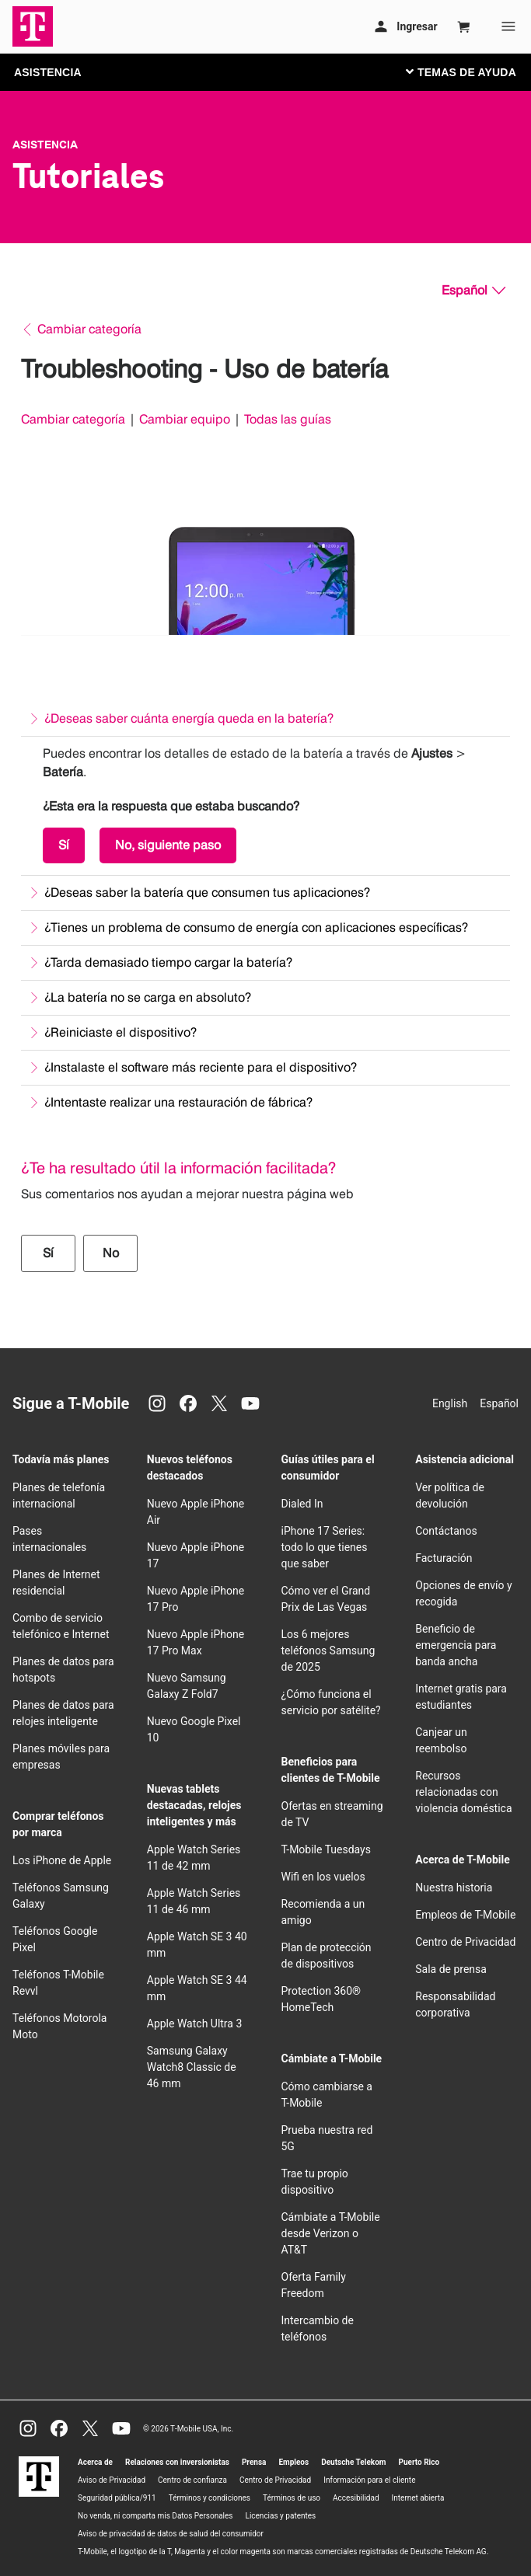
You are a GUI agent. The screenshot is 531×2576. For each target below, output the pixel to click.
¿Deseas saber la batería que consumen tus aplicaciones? (207, 892)
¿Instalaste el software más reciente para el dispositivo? (200, 1067)
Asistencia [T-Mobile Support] (45, 144)
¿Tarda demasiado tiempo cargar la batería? (168, 962)
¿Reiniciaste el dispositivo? (120, 1032)
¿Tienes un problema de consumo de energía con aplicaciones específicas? (256, 927)
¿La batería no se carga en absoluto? (147, 997)
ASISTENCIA (48, 72)
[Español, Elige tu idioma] (473, 291)
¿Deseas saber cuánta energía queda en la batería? (189, 718)
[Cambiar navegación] (472, 71)
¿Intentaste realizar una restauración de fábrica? (178, 1102)
